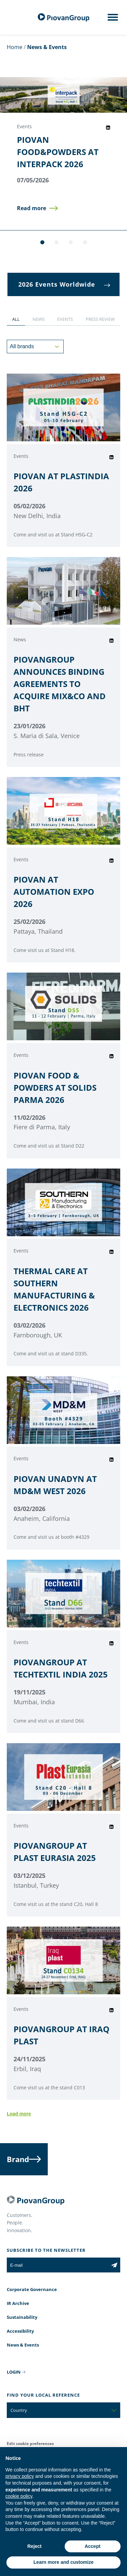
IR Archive (18, 2303)
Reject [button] (34, 2546)
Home (14, 47)
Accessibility (20, 2331)
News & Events (23, 2345)
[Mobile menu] (113, 19)
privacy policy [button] (19, 2476)
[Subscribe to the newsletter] (114, 2265)
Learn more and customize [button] (63, 2562)
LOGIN (14, 2372)
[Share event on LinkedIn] (108, 128)
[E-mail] (57, 2265)
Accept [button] (93, 2546)
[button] (37, 208)
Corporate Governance (32, 2289)
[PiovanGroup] (64, 17)
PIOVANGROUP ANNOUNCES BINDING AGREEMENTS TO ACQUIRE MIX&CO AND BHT (60, 684)
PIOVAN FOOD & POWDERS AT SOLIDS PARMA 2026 (55, 1087)
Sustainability (22, 2317)
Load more (19, 2113)
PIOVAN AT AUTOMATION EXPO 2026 (54, 891)
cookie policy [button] (18, 2496)
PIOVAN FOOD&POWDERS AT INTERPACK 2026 (58, 152)
